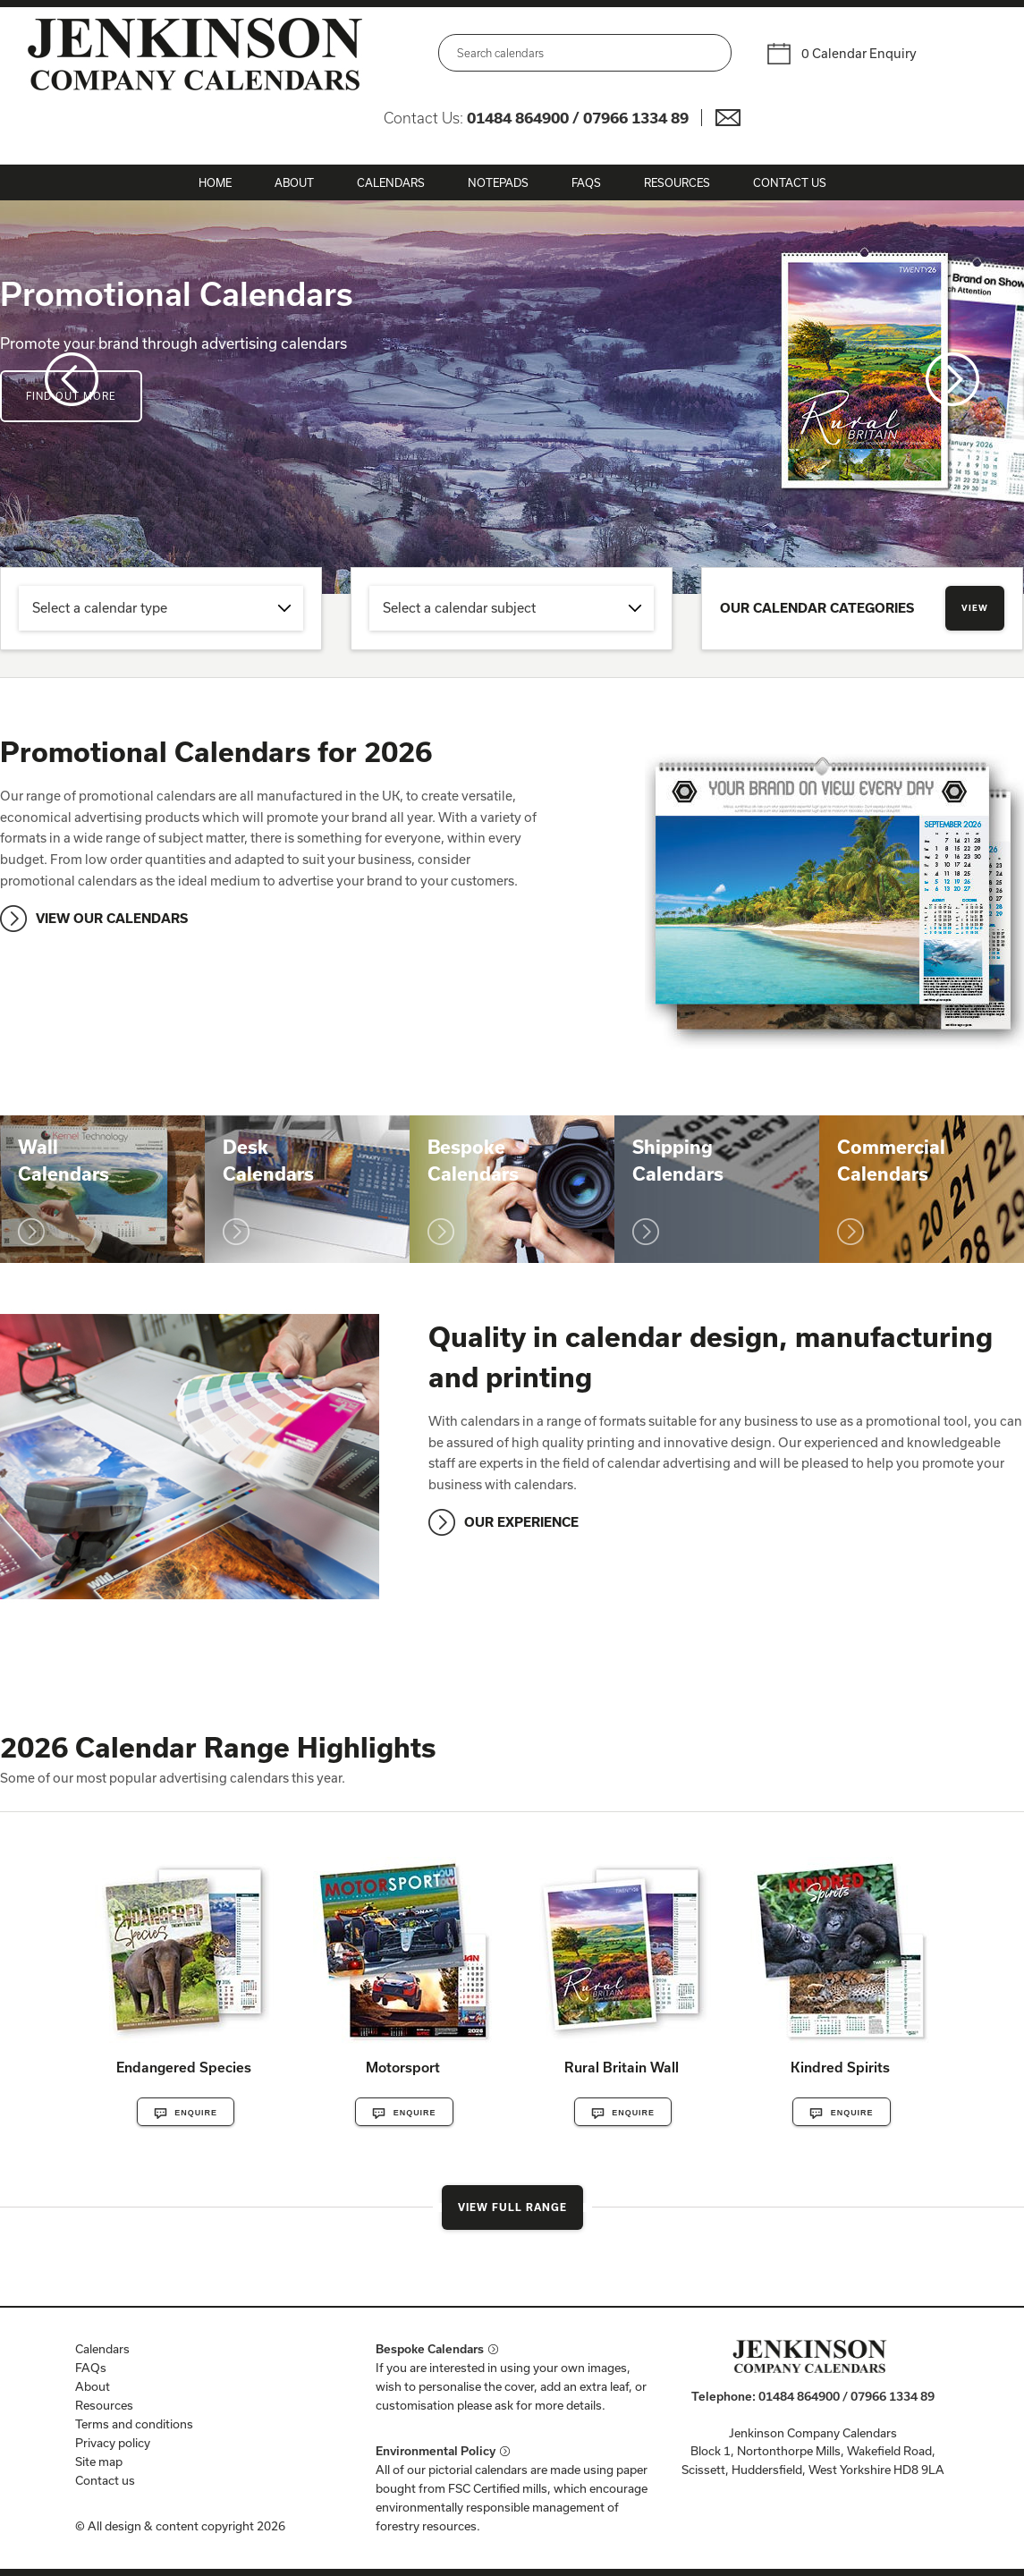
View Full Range (512, 2207)
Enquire (185, 2113)
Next (952, 379)
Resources (677, 182)
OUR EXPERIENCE (521, 1522)
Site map (99, 2461)
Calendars (391, 182)
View (974, 608)
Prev (71, 379)
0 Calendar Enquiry (859, 53)
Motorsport (403, 2067)
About (294, 182)
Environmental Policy (435, 2451)
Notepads (498, 182)
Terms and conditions (134, 2424)
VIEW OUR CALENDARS (112, 918)
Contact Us (789, 182)
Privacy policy (112, 2443)
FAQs (586, 182)
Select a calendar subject (459, 607)
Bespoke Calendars (430, 2349)
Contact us (105, 2480)
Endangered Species (183, 2067)
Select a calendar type (99, 607)
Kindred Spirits (840, 2067)
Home (215, 182)
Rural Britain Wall (621, 2067)
